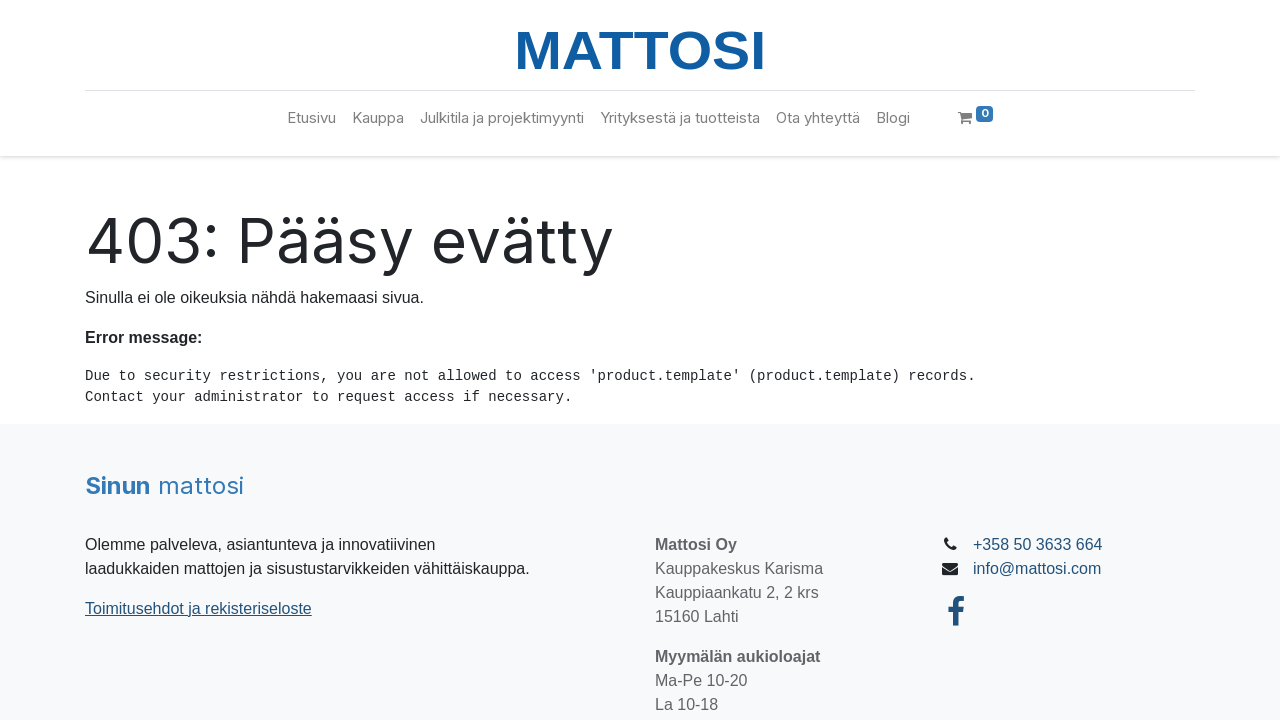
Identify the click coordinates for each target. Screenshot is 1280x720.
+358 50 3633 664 (1037, 544)
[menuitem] (311, 118)
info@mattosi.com (1037, 568)
